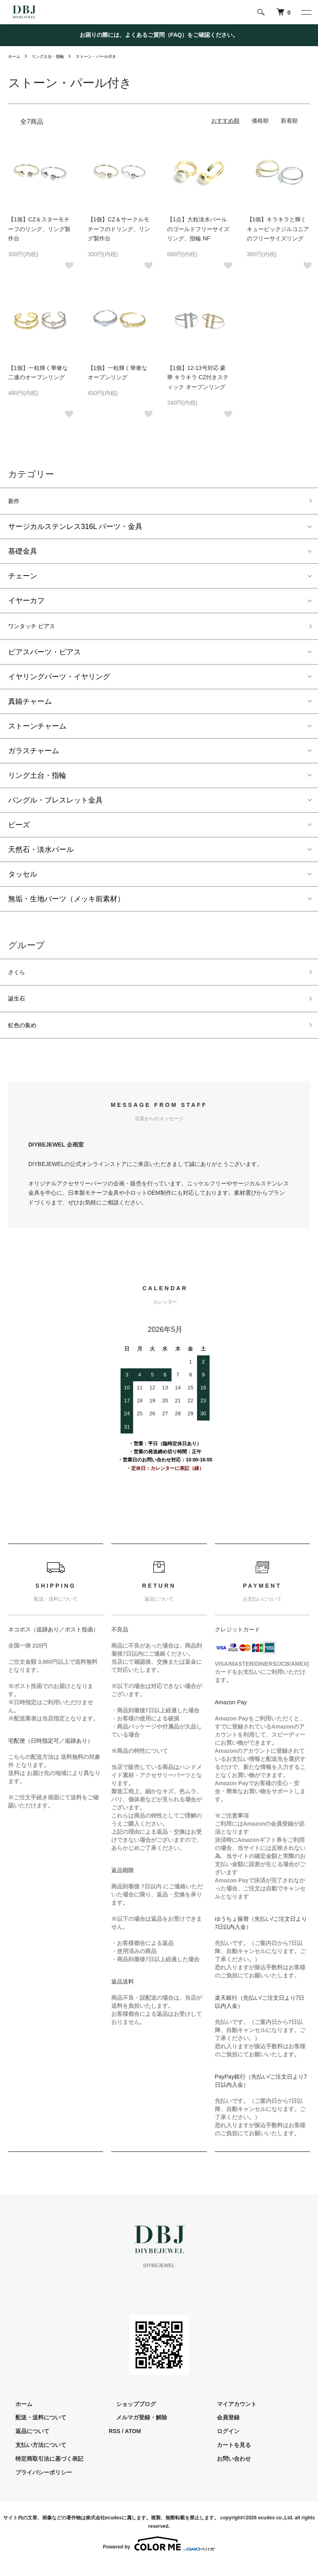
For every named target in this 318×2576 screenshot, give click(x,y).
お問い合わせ (226, 2471)
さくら (19, 979)
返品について (25, 2444)
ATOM (133, 2444)
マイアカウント (229, 2416)
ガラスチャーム (33, 756)
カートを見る (226, 2457)
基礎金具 (22, 554)
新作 (15, 502)
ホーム (15, 56)
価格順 (260, 120)
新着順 (289, 120)
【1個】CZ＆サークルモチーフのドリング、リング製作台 (119, 229)
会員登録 (220, 2430)
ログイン (220, 2444)
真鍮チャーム (30, 706)
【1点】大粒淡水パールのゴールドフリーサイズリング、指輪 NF (198, 229)
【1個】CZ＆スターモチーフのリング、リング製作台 (39, 229)
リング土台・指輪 (53, 56)
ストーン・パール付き (109, 56)
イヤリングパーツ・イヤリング (59, 681)
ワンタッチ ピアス (38, 630)
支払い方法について (33, 2457)
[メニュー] (306, 12)
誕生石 (19, 1007)
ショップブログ (128, 2416)
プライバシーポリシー (36, 2485)
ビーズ (19, 830)
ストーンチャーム (37, 731)
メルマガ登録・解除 (134, 2430)
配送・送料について (33, 2430)
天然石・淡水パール (41, 854)
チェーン (22, 579)
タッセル (22, 879)
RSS (115, 2444)
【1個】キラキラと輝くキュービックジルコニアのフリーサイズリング (278, 229)
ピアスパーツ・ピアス (44, 657)
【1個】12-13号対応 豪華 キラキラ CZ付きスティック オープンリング (198, 378)
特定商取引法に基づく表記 (42, 2471)
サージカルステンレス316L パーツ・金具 (75, 529)
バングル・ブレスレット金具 (55, 805)
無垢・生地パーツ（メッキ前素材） (66, 904)
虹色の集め (26, 1036)
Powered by (159, 2556)
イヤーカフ (26, 603)
